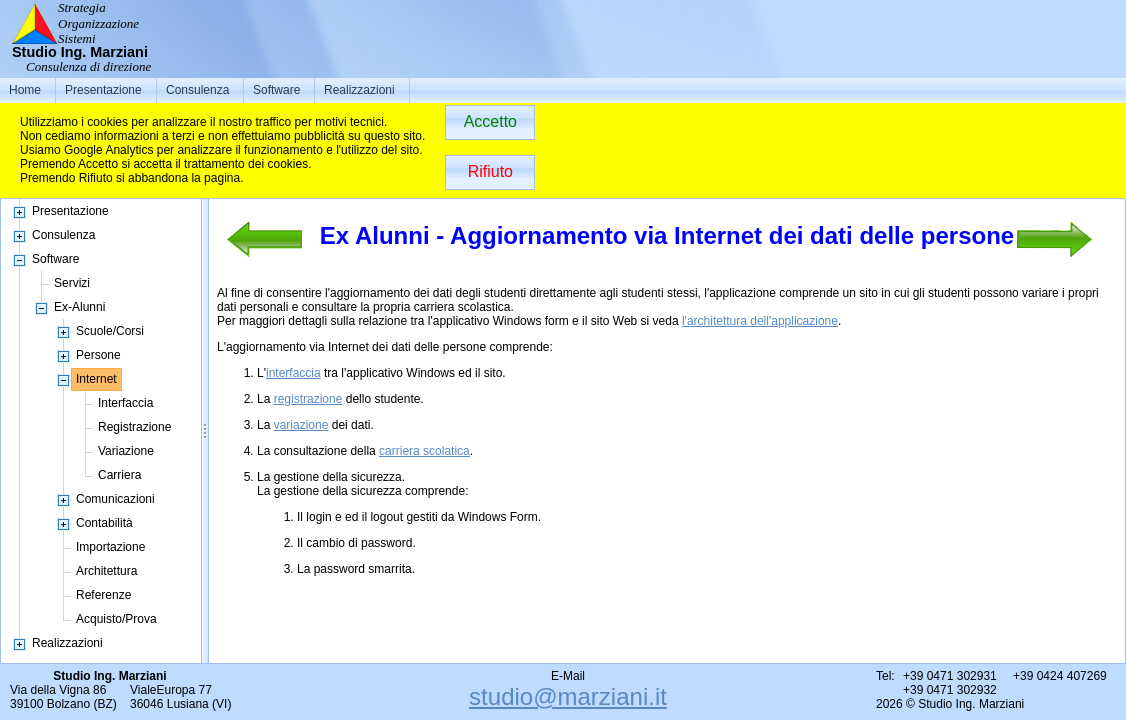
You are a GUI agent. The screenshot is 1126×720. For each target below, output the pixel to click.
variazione (301, 425)
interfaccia (293, 373)
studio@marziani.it (568, 696)
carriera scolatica (424, 451)
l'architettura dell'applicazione (760, 321)
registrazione (308, 399)
